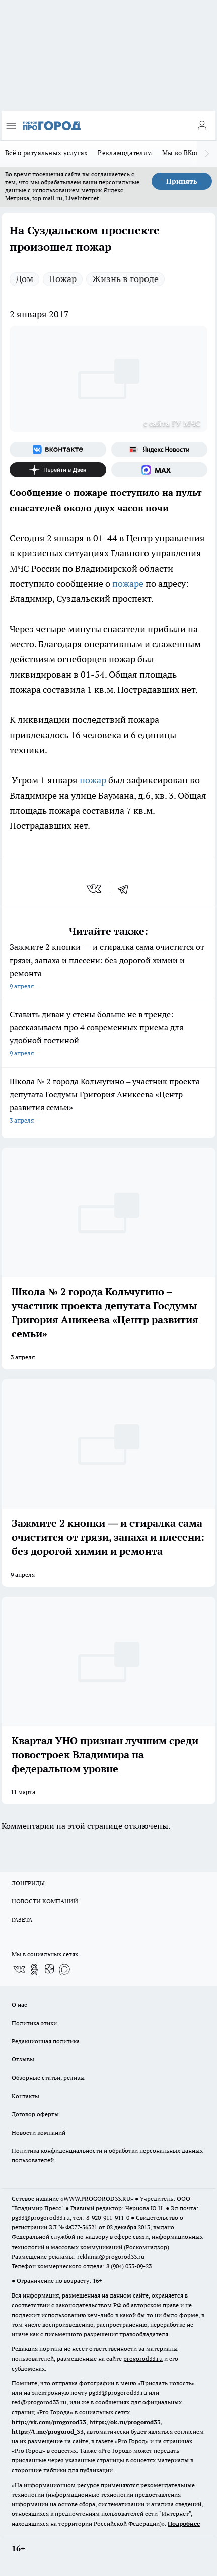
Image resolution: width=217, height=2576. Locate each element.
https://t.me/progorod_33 (48, 2431)
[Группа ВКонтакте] (58, 449)
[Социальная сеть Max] (159, 469)
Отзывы (23, 2059)
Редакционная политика (46, 2041)
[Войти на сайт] (202, 126)
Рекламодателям (125, 152)
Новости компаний (38, 2132)
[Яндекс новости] (159, 449)
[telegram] (126, 889)
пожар (94, 780)
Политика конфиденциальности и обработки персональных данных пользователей (107, 2155)
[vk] (95, 889)
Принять (181, 181)
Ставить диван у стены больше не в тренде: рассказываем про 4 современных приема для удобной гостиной (108, 1034)
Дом (24, 279)
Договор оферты (35, 2114)
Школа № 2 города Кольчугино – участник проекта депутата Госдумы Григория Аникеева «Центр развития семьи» (108, 1101)
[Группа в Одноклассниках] (34, 1969)
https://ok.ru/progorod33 (125, 2422)
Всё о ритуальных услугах (46, 152)
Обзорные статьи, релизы (48, 2077)
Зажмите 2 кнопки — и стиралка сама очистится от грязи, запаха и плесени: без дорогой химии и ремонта (108, 967)
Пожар (63, 279)
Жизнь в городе (125, 279)
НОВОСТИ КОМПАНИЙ (45, 1901)
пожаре (129, 583)
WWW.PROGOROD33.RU (96, 2198)
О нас (19, 2004)
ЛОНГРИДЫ (28, 1883)
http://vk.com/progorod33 (49, 2422)
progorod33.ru (143, 2358)
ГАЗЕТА (22, 1919)
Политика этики (34, 2023)
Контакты (25, 2096)
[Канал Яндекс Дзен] (58, 469)
